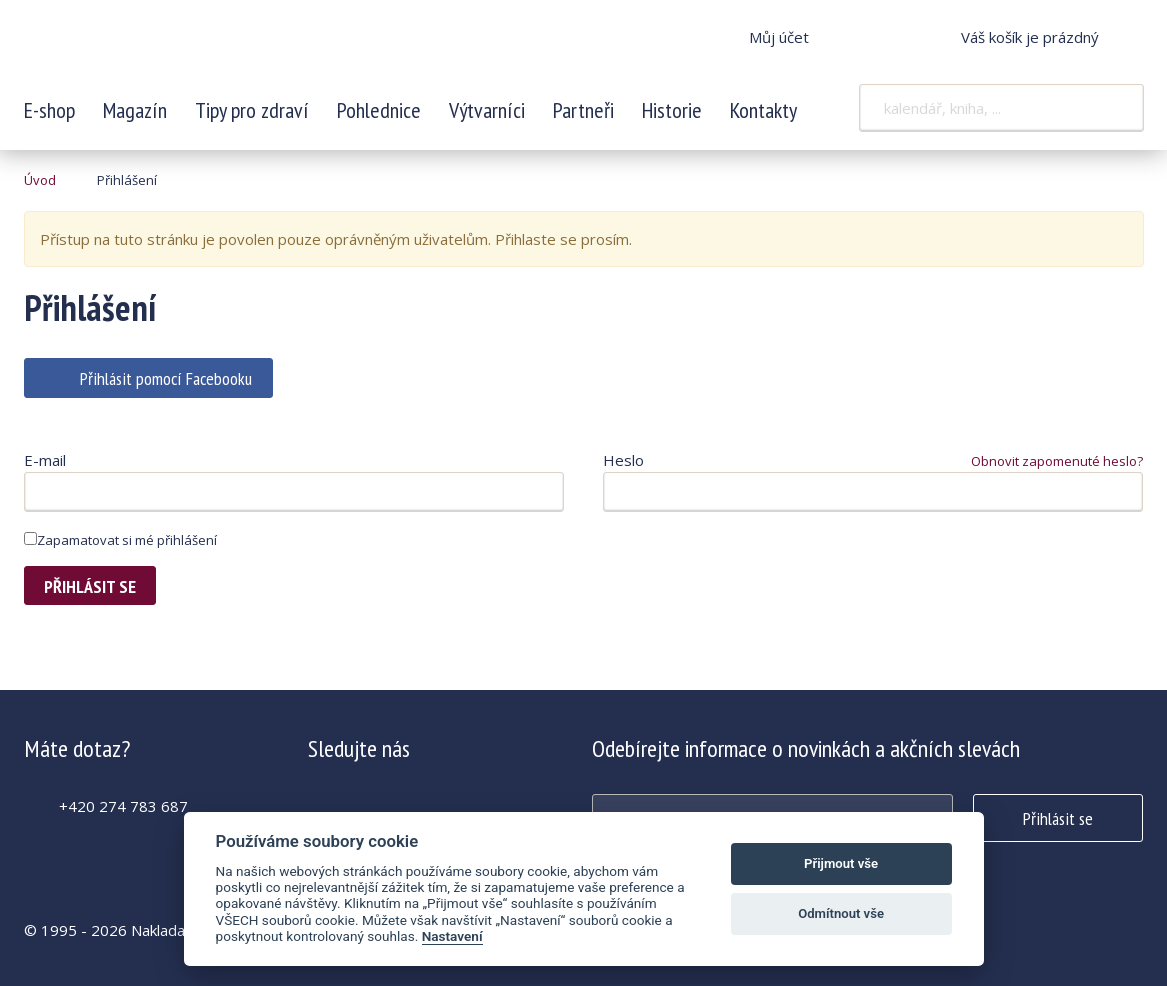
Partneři (583, 110)
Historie (672, 110)
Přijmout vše (841, 863)
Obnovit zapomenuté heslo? (1057, 461)
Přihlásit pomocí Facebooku (166, 378)
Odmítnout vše (841, 913)
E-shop (49, 110)
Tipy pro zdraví (252, 110)
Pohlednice (379, 110)
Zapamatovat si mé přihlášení (120, 540)
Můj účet (779, 37)
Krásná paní (157, 50)
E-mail (45, 460)
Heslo (623, 460)
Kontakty (763, 110)
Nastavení (452, 936)
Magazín (135, 110)
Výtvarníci (487, 110)
